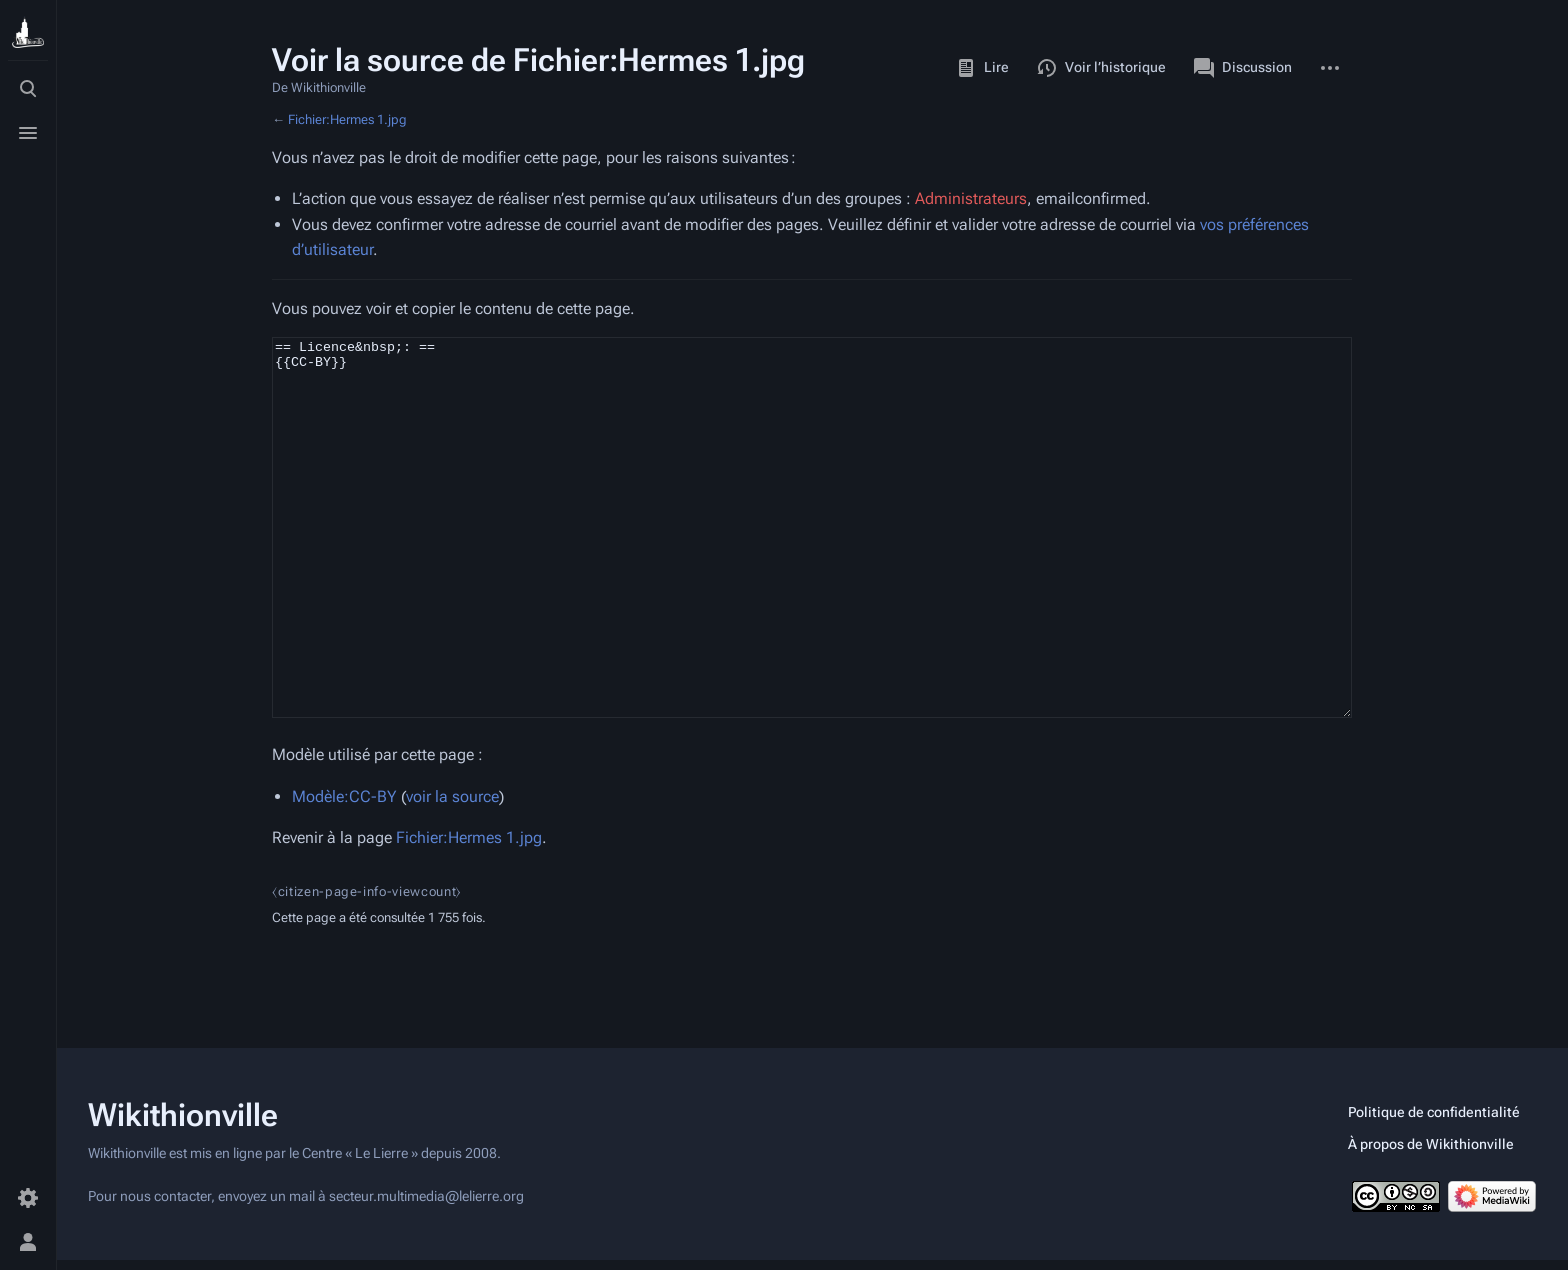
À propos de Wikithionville (1431, 1154)
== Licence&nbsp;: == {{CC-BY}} (812, 565)
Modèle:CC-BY (344, 871)
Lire (982, 68)
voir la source (452, 871)
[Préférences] (28, 1198)
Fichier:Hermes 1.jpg (347, 119)
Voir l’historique (1101, 68)
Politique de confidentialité (1434, 1122)
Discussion (1243, 68)
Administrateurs (971, 198)
